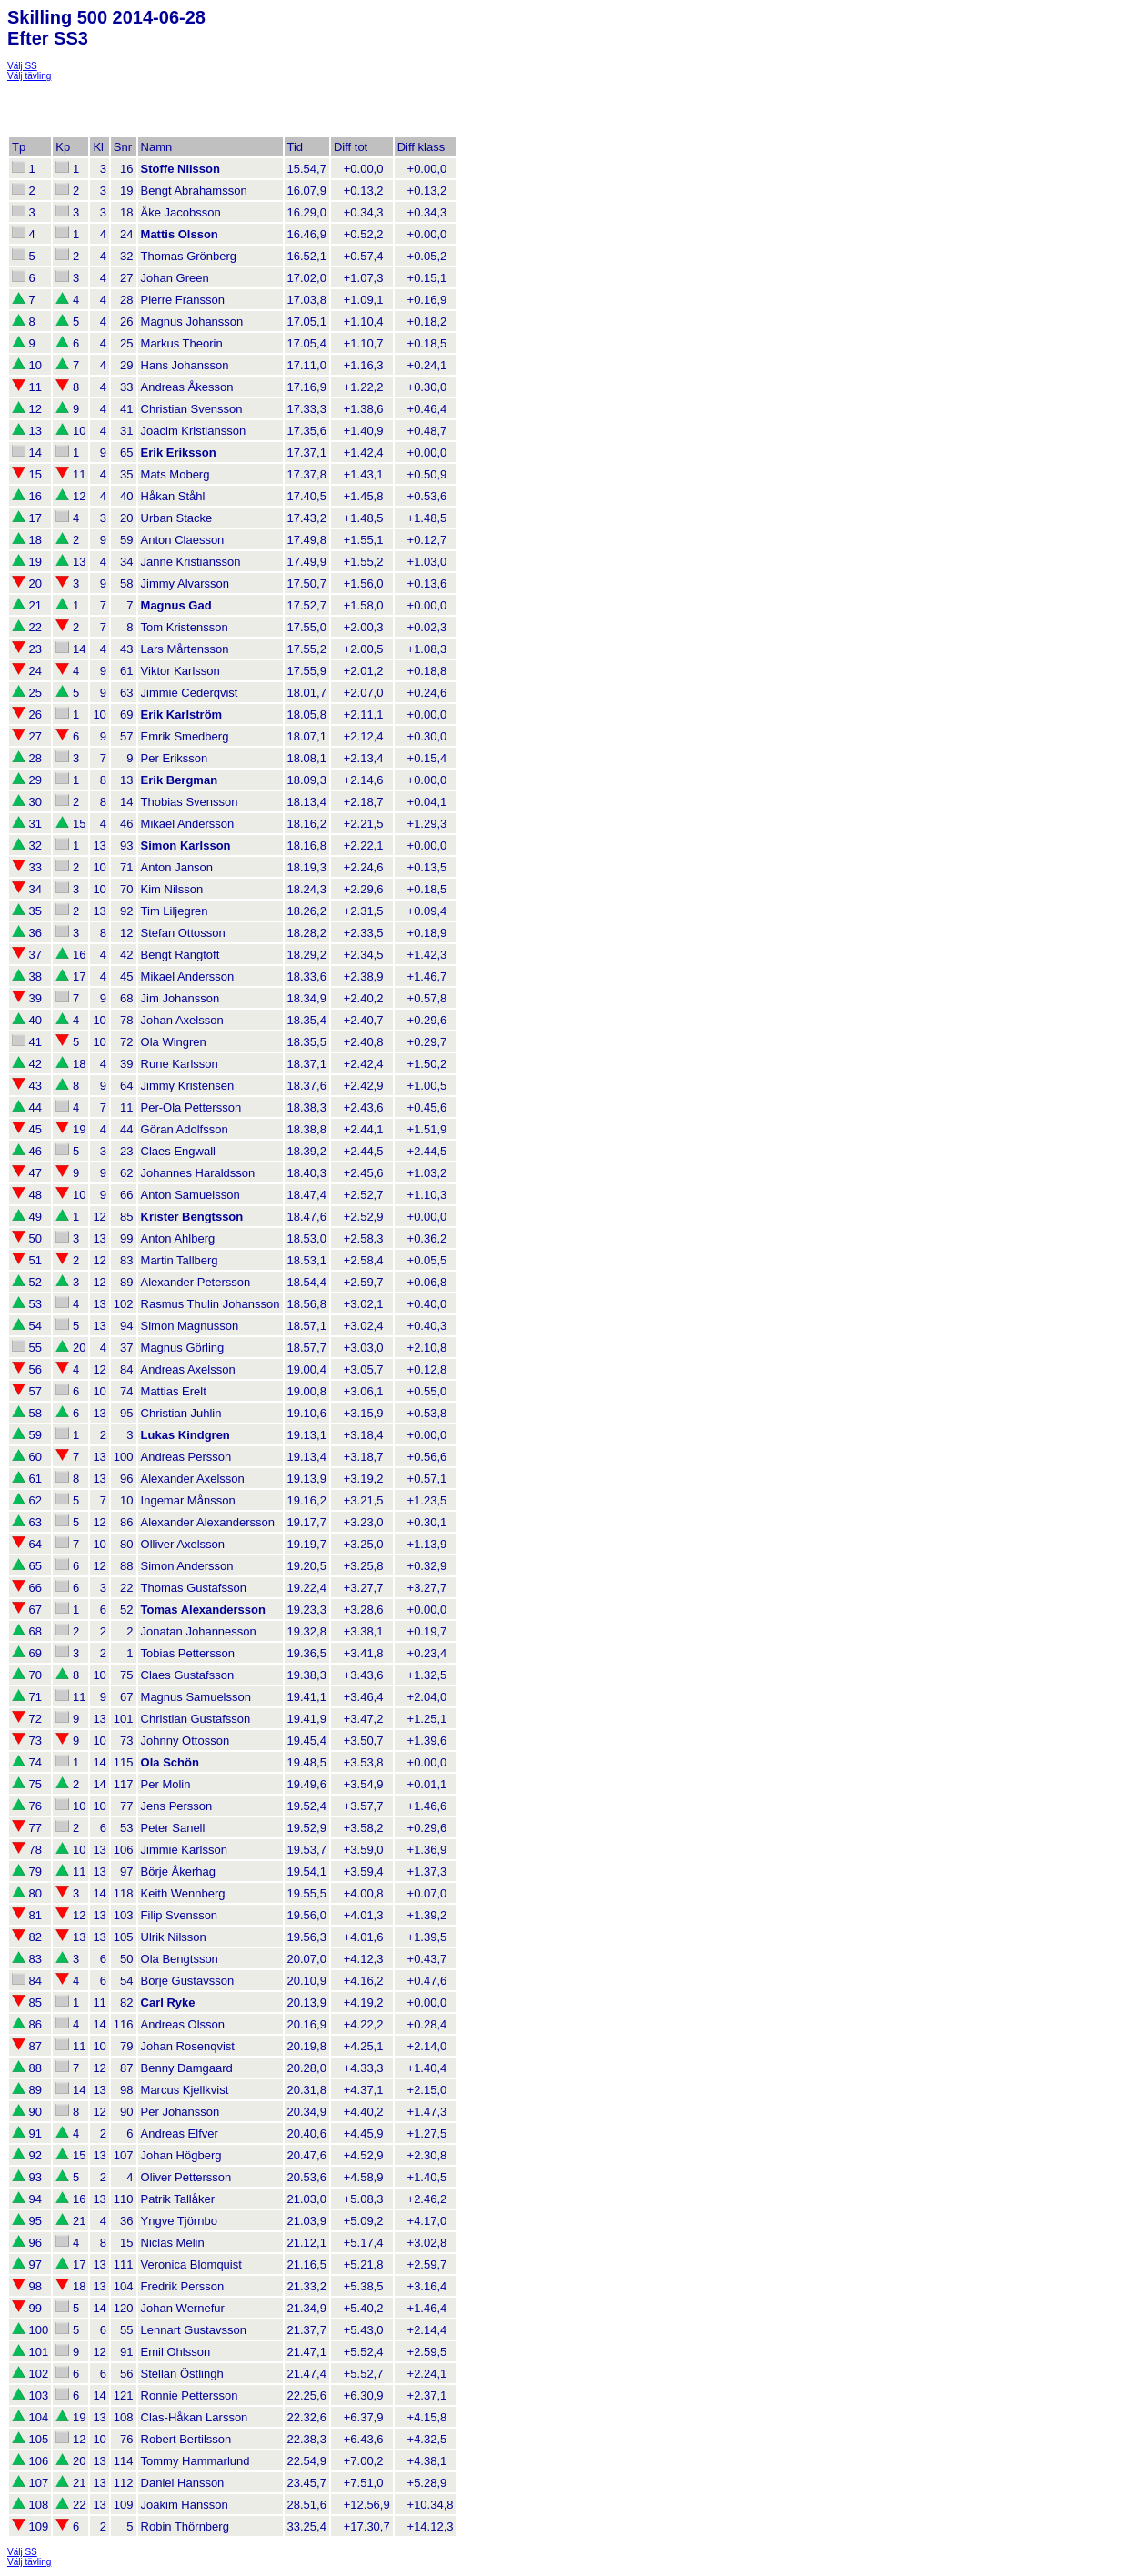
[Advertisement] (152, 103)
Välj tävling (29, 76)
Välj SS (22, 66)
